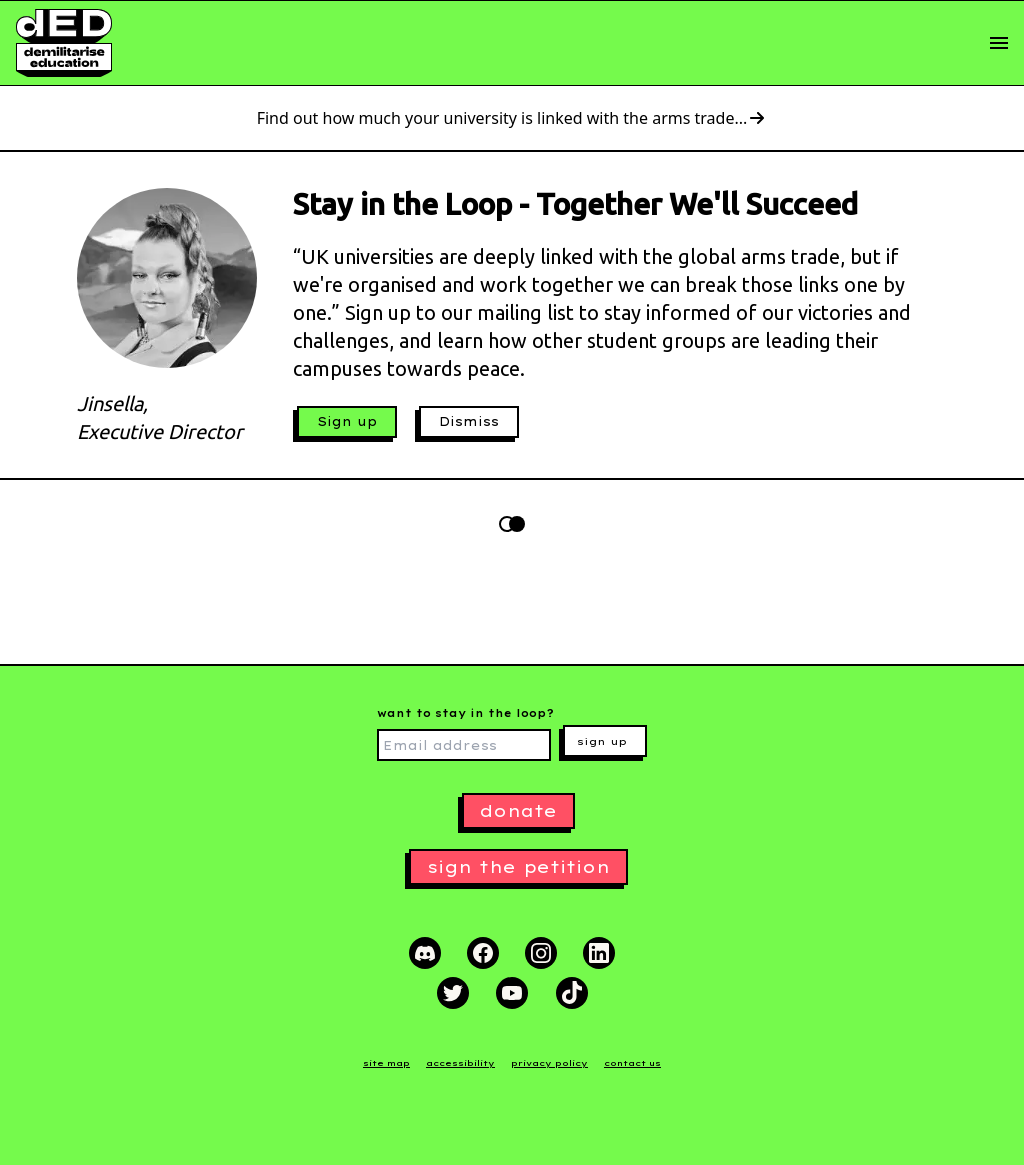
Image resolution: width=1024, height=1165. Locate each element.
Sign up (347, 421)
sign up (602, 741)
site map (386, 1063)
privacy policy (549, 1063)
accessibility (460, 1063)
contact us (632, 1063)
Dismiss (469, 421)
